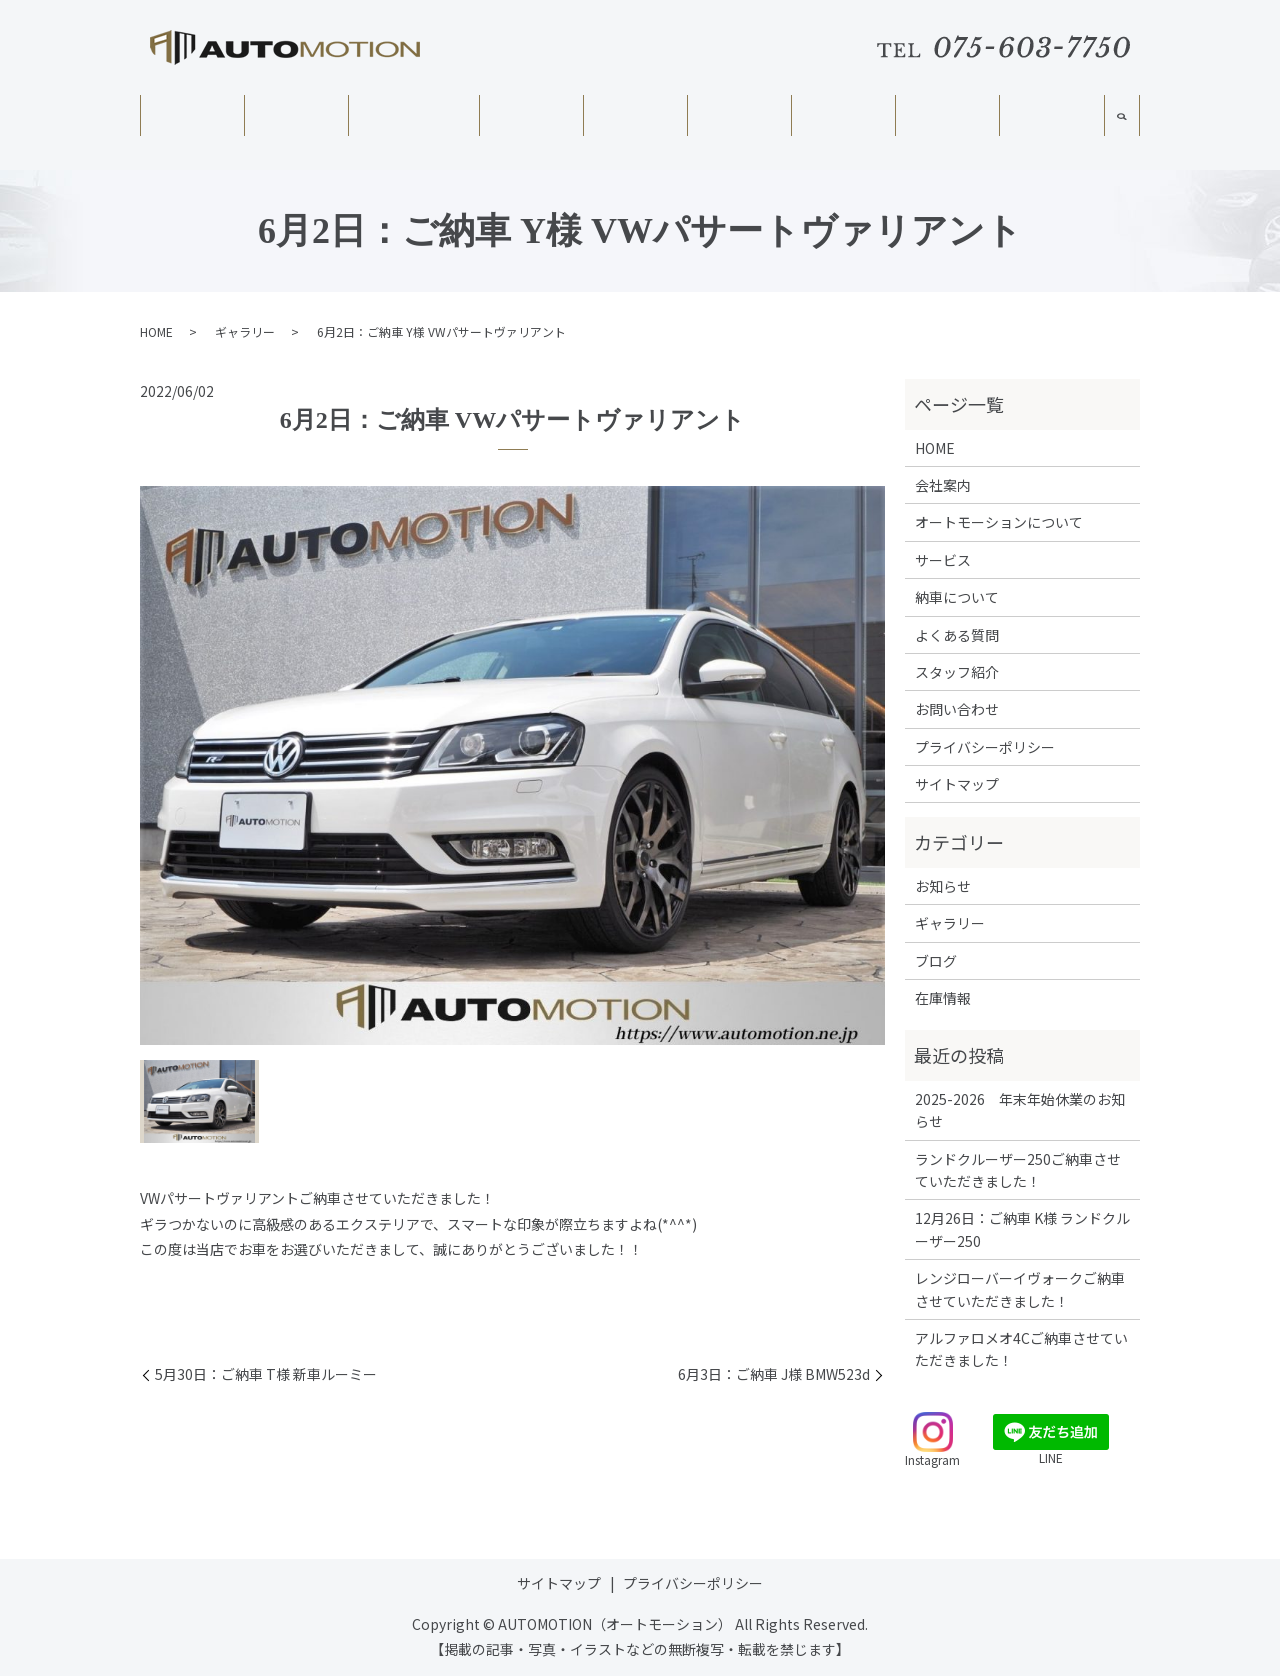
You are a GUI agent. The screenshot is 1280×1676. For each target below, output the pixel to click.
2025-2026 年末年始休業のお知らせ (1020, 1110)
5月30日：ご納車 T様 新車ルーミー (266, 1374)
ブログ (936, 961)
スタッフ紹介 (1051, 122)
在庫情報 (635, 120)
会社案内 (296, 120)
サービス (531, 120)
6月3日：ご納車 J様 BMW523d (774, 1374)
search (1122, 128)
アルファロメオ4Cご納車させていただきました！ (1021, 1349)
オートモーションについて (413, 129)
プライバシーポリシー (985, 747)
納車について (739, 120)
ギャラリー (947, 120)
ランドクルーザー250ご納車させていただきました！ (1018, 1170)
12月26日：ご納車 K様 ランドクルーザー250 (1022, 1229)
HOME (191, 120)
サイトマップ (957, 784)
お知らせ (943, 886)
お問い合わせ (957, 709)
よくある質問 (843, 120)
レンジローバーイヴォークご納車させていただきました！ (1020, 1289)
